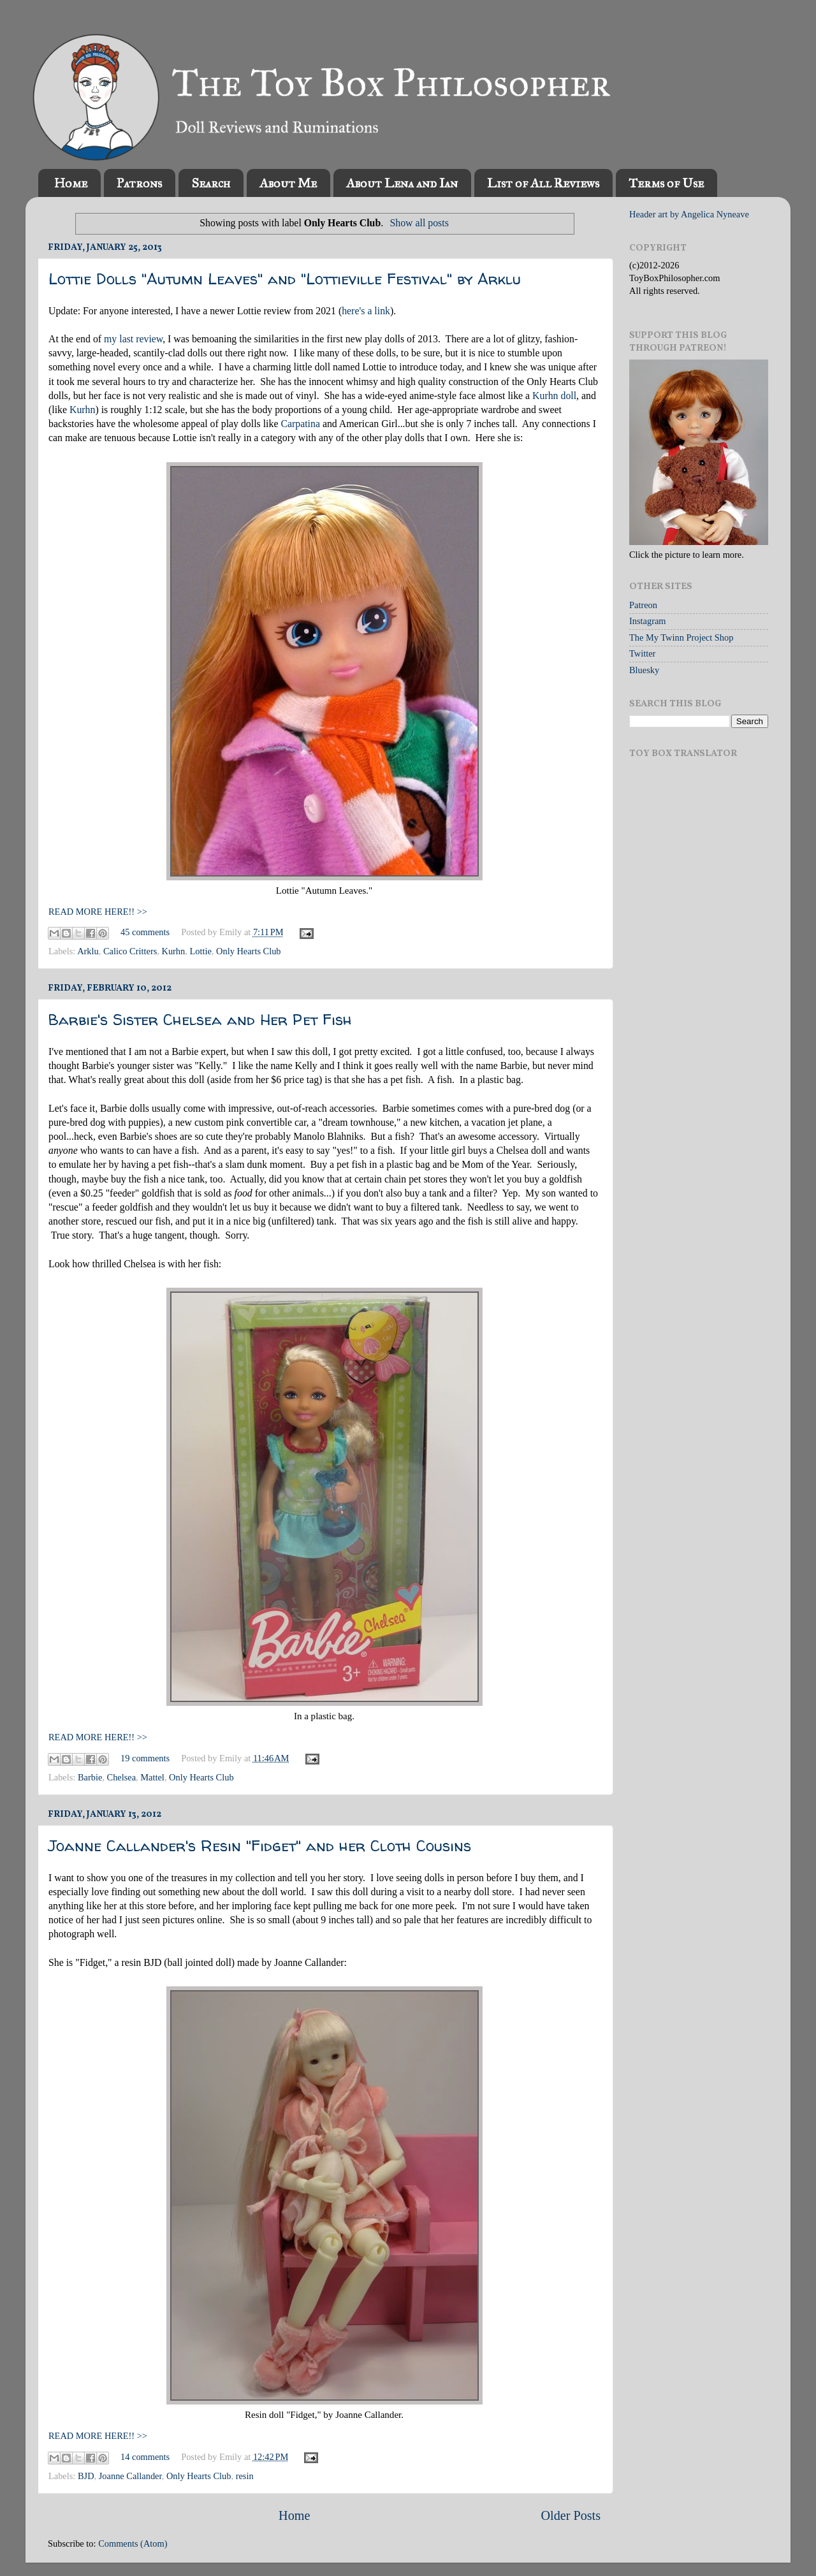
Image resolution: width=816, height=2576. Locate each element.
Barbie (90, 1777)
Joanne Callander (130, 2476)
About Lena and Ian (402, 183)
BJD (86, 2476)
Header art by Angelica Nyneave (689, 214)
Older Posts (571, 2515)
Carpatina (300, 423)
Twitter (642, 653)
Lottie (200, 951)
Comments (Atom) (132, 2543)
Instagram (647, 621)
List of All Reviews (543, 183)
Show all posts (419, 222)
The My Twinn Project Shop (681, 637)
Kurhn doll (554, 395)
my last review (133, 338)
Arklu (88, 951)
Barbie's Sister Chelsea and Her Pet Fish (200, 1019)
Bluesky (644, 670)
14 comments (145, 2457)
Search (210, 183)
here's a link (366, 310)
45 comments (145, 932)
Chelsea (121, 1777)
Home (70, 183)
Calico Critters (130, 951)
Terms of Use (666, 183)
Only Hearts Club (248, 951)
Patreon (643, 605)
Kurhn (82, 409)
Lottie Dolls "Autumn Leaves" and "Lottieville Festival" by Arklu (284, 278)
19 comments (145, 1758)
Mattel (152, 1777)
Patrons (139, 183)
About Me (288, 183)
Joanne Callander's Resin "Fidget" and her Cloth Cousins (259, 1845)
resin (245, 2476)
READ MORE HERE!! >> (97, 911)
